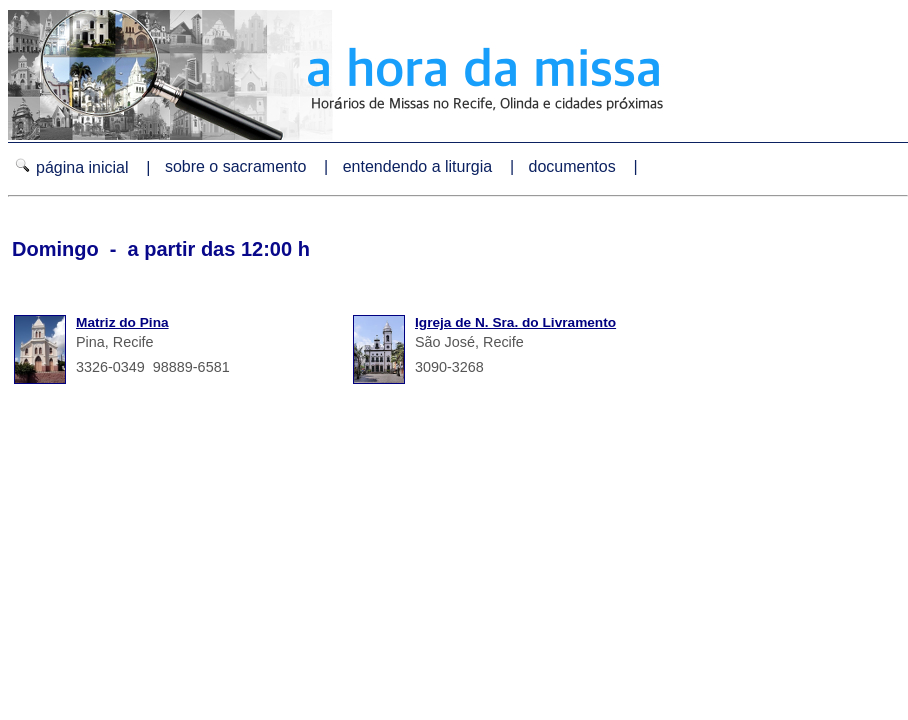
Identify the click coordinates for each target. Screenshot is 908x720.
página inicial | (84, 167)
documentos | (586, 166)
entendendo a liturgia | (431, 166)
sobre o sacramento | (249, 166)
